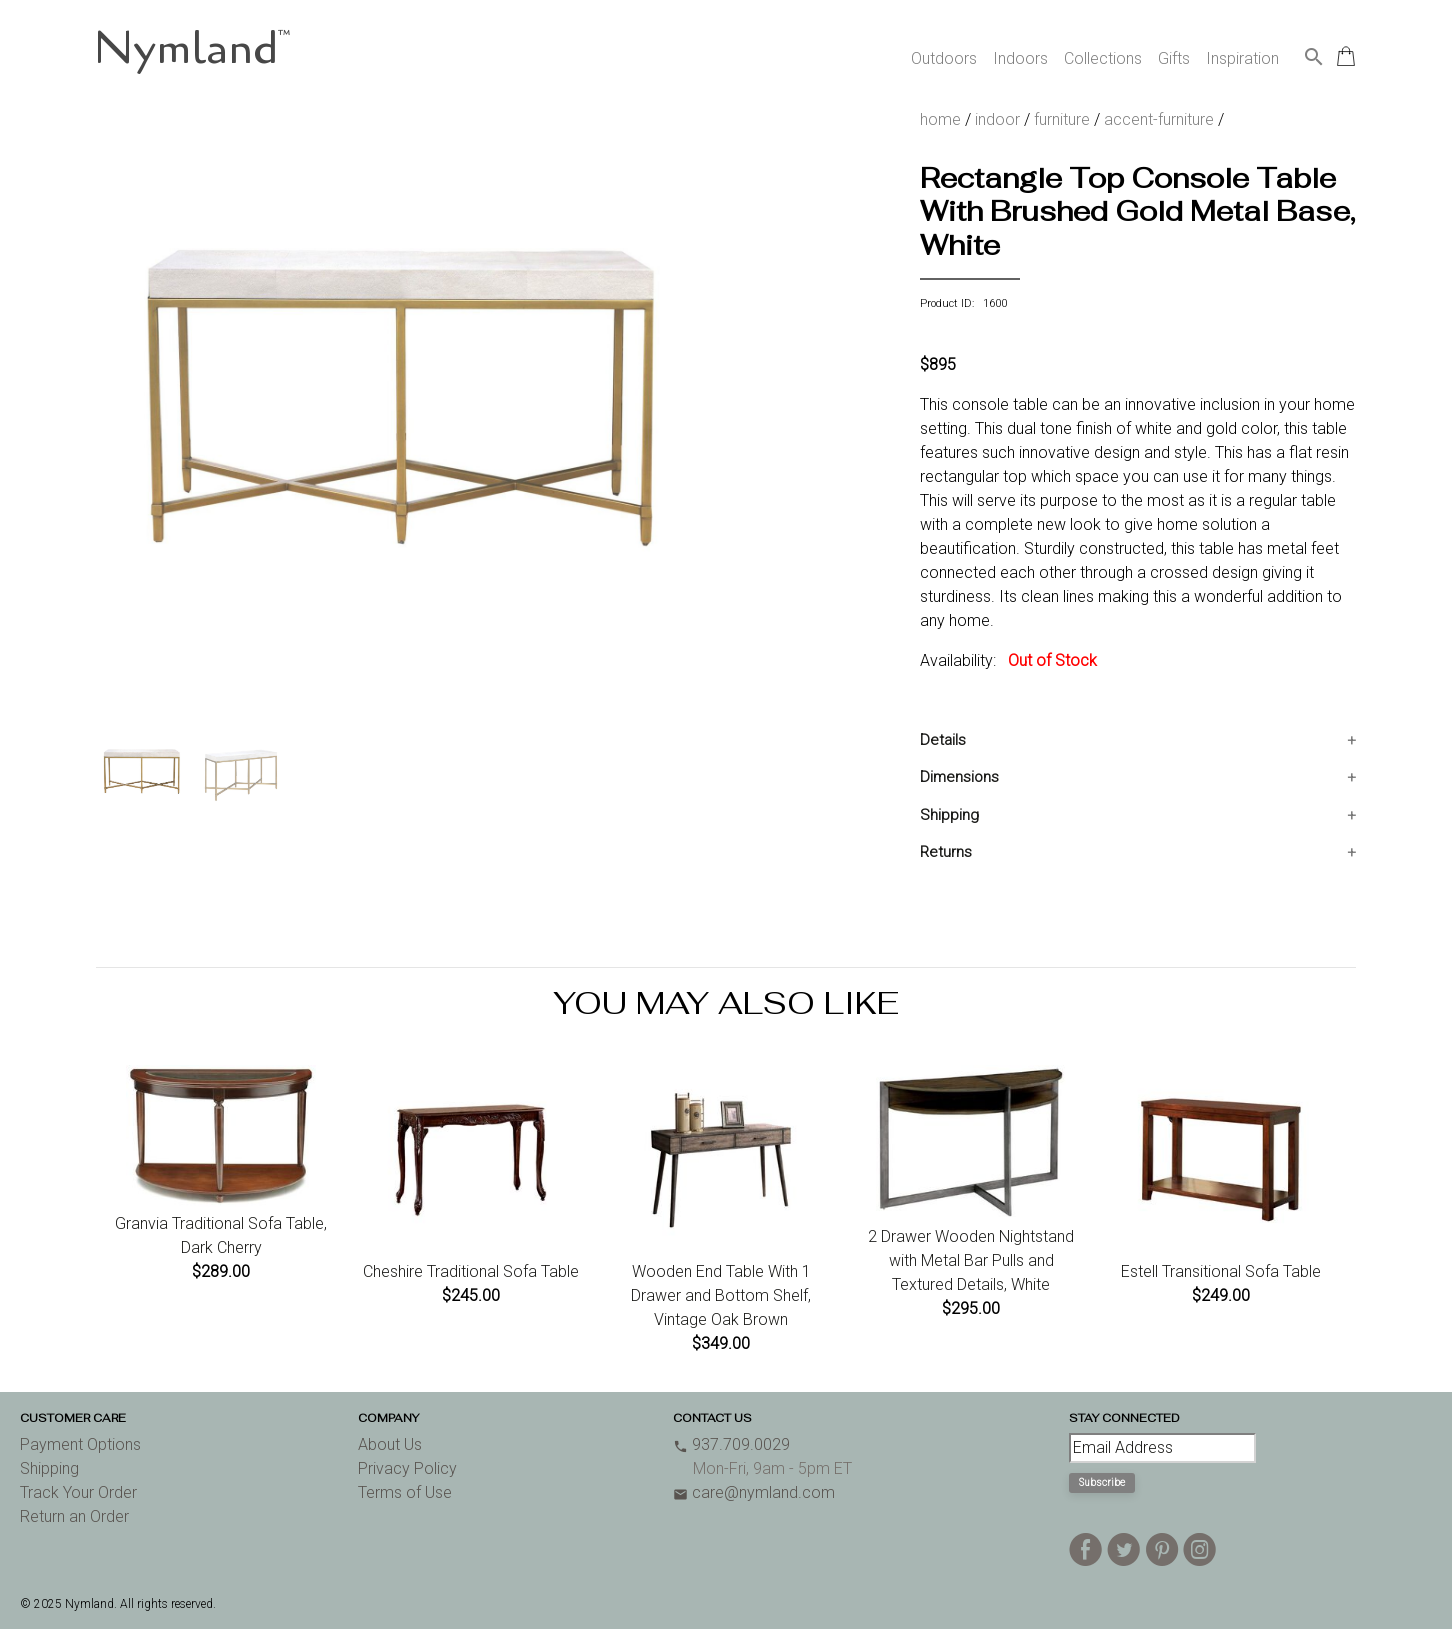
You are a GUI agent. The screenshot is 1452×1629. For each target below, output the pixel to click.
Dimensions (959, 777)
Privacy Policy (407, 1468)
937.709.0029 (731, 1444)
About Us (390, 1444)
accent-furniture (1159, 119)
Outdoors (944, 58)
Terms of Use (405, 1492)
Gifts (1174, 58)
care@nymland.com (754, 1492)
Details (943, 740)
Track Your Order (78, 1492)
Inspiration (1242, 58)
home (940, 119)
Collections (1103, 58)
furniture (1062, 119)
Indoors (1020, 58)
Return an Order (74, 1516)
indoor (997, 119)
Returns (946, 852)
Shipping (949, 815)
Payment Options (80, 1444)
